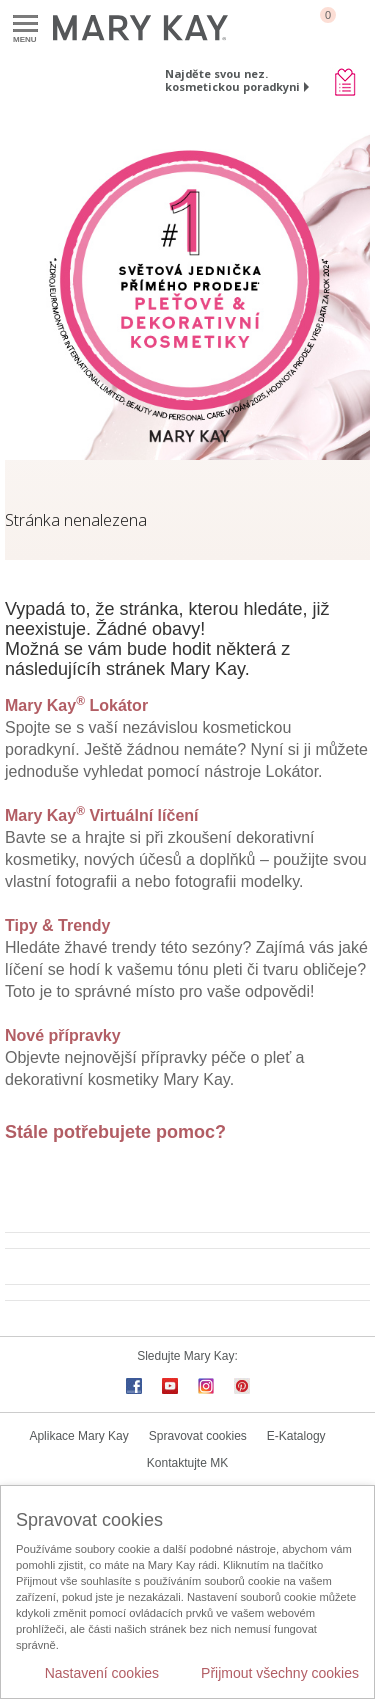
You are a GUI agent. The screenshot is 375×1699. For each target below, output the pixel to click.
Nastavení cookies (102, 1673)
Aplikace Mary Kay (78, 1436)
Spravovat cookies (198, 1436)
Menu (25, 24)
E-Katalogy (296, 1436)
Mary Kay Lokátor (76, 705)
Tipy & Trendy (58, 925)
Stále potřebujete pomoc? (115, 1132)
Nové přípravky (63, 1035)
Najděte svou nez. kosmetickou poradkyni (232, 80)
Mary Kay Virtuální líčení (102, 815)
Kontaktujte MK (187, 1463)
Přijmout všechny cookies (280, 1673)
